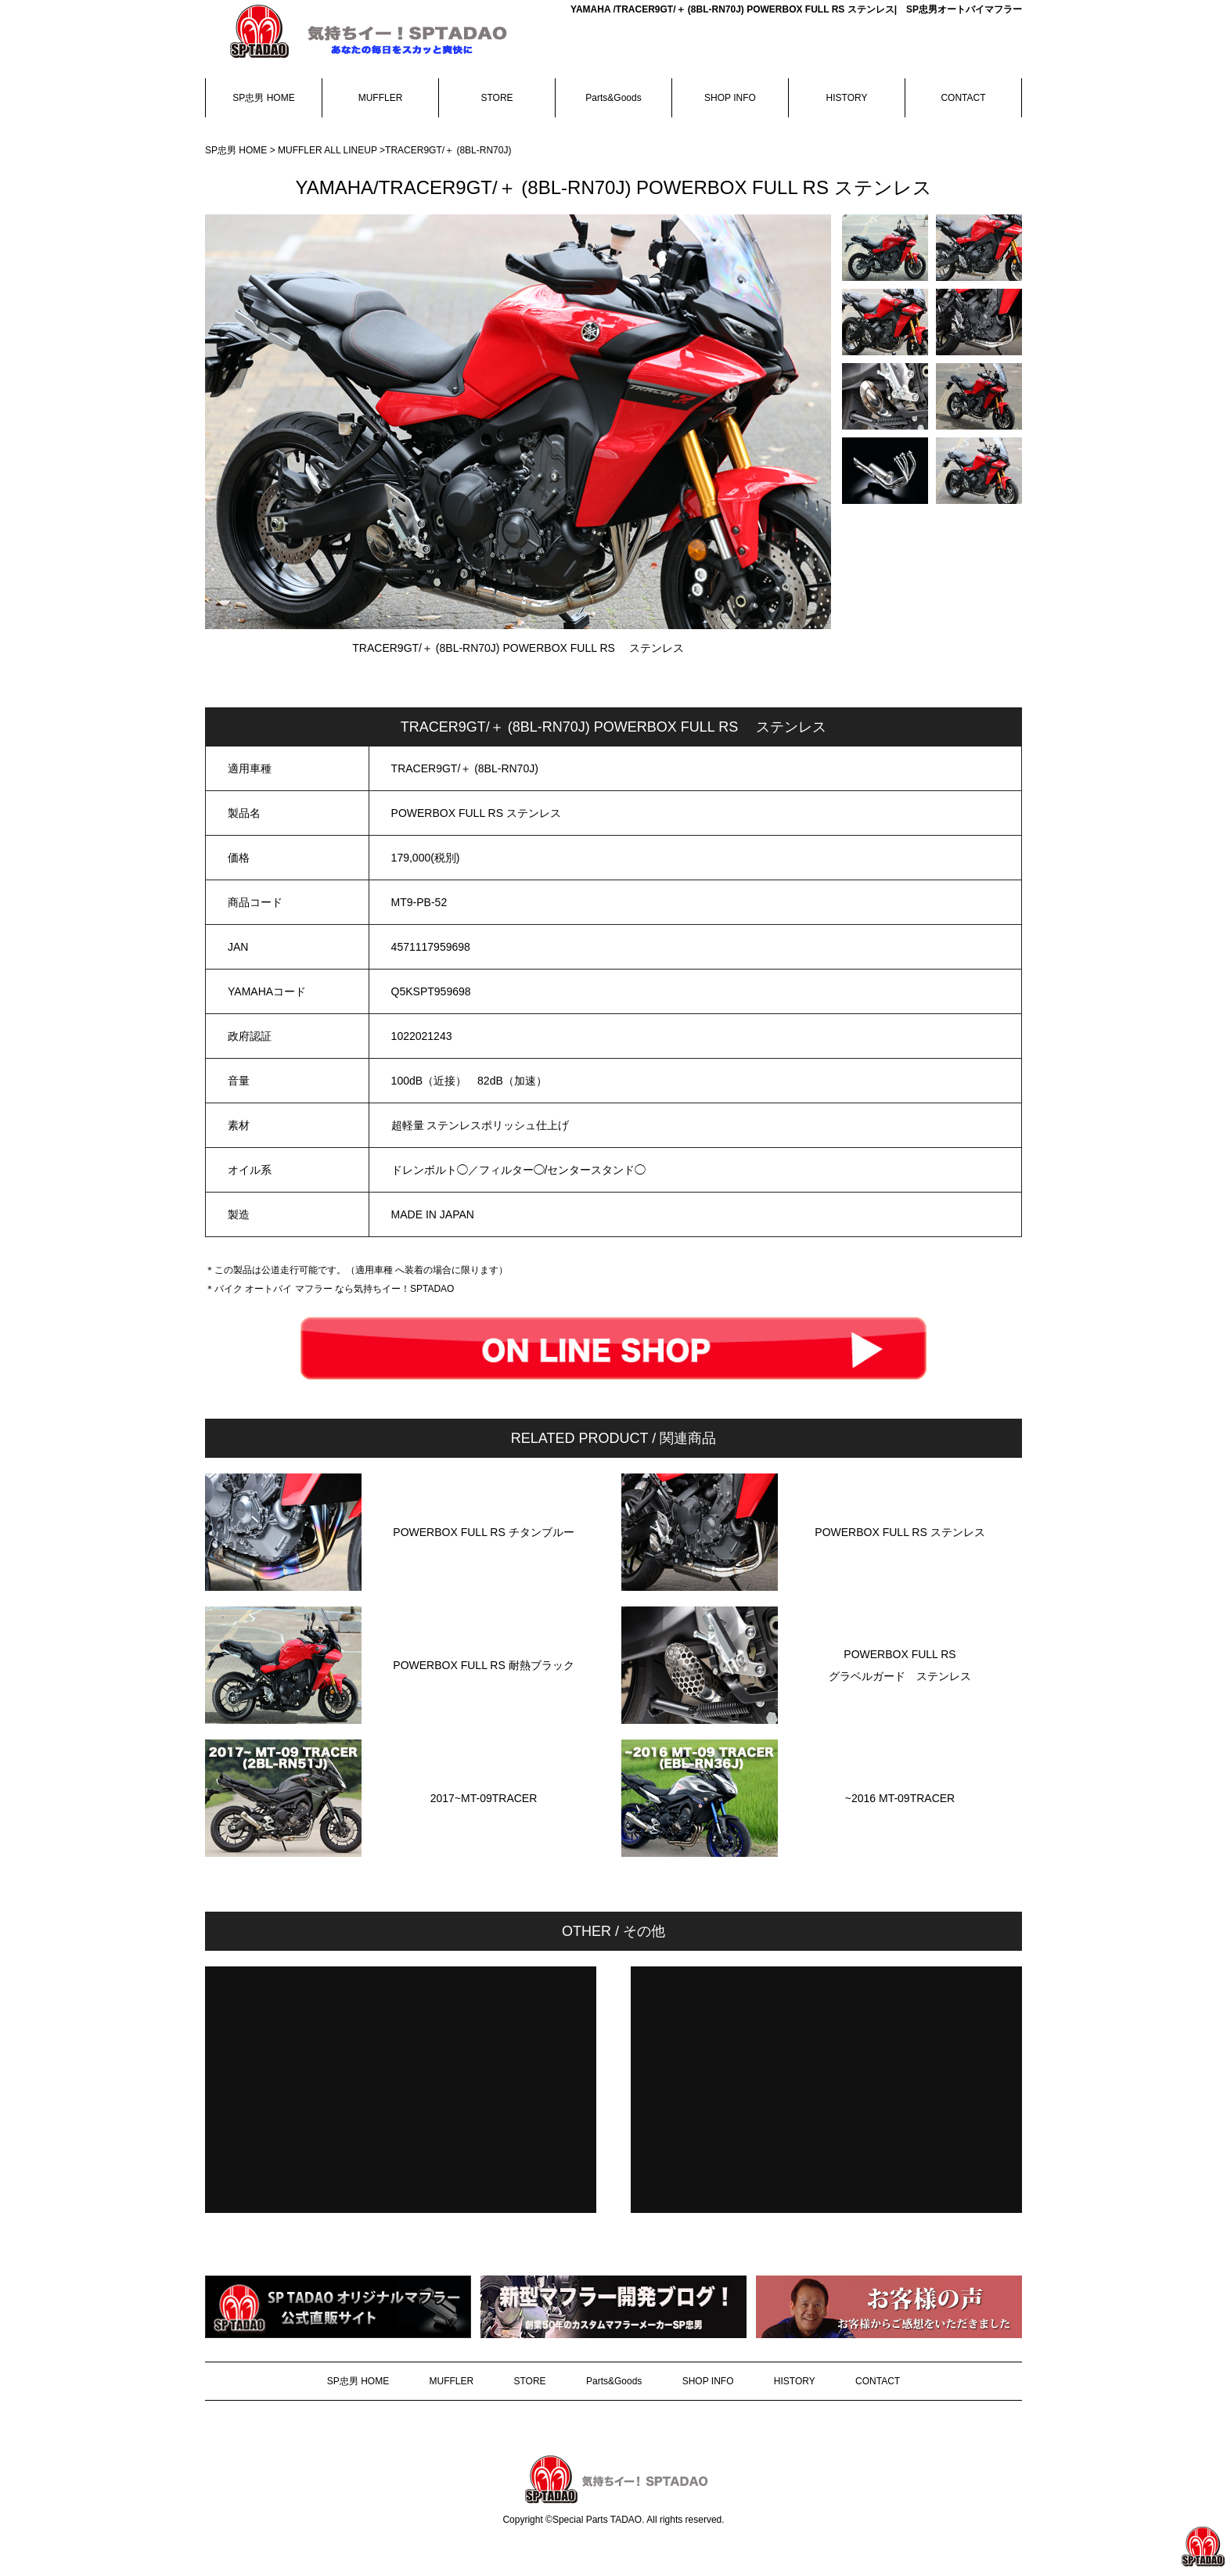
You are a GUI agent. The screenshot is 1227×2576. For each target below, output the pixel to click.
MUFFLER (380, 97)
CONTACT (963, 97)
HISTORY (847, 97)
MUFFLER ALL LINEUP (329, 150)
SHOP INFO (730, 97)
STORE (496, 97)
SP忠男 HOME (263, 97)
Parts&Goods (613, 97)
